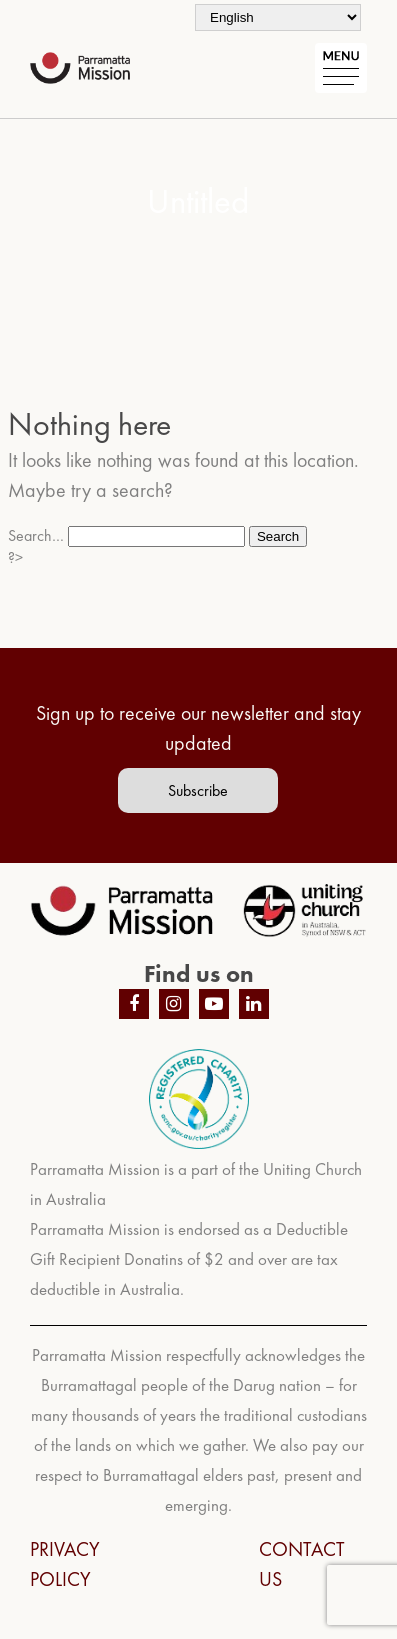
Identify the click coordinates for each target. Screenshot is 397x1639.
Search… (36, 535)
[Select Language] (278, 17)
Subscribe (198, 790)
